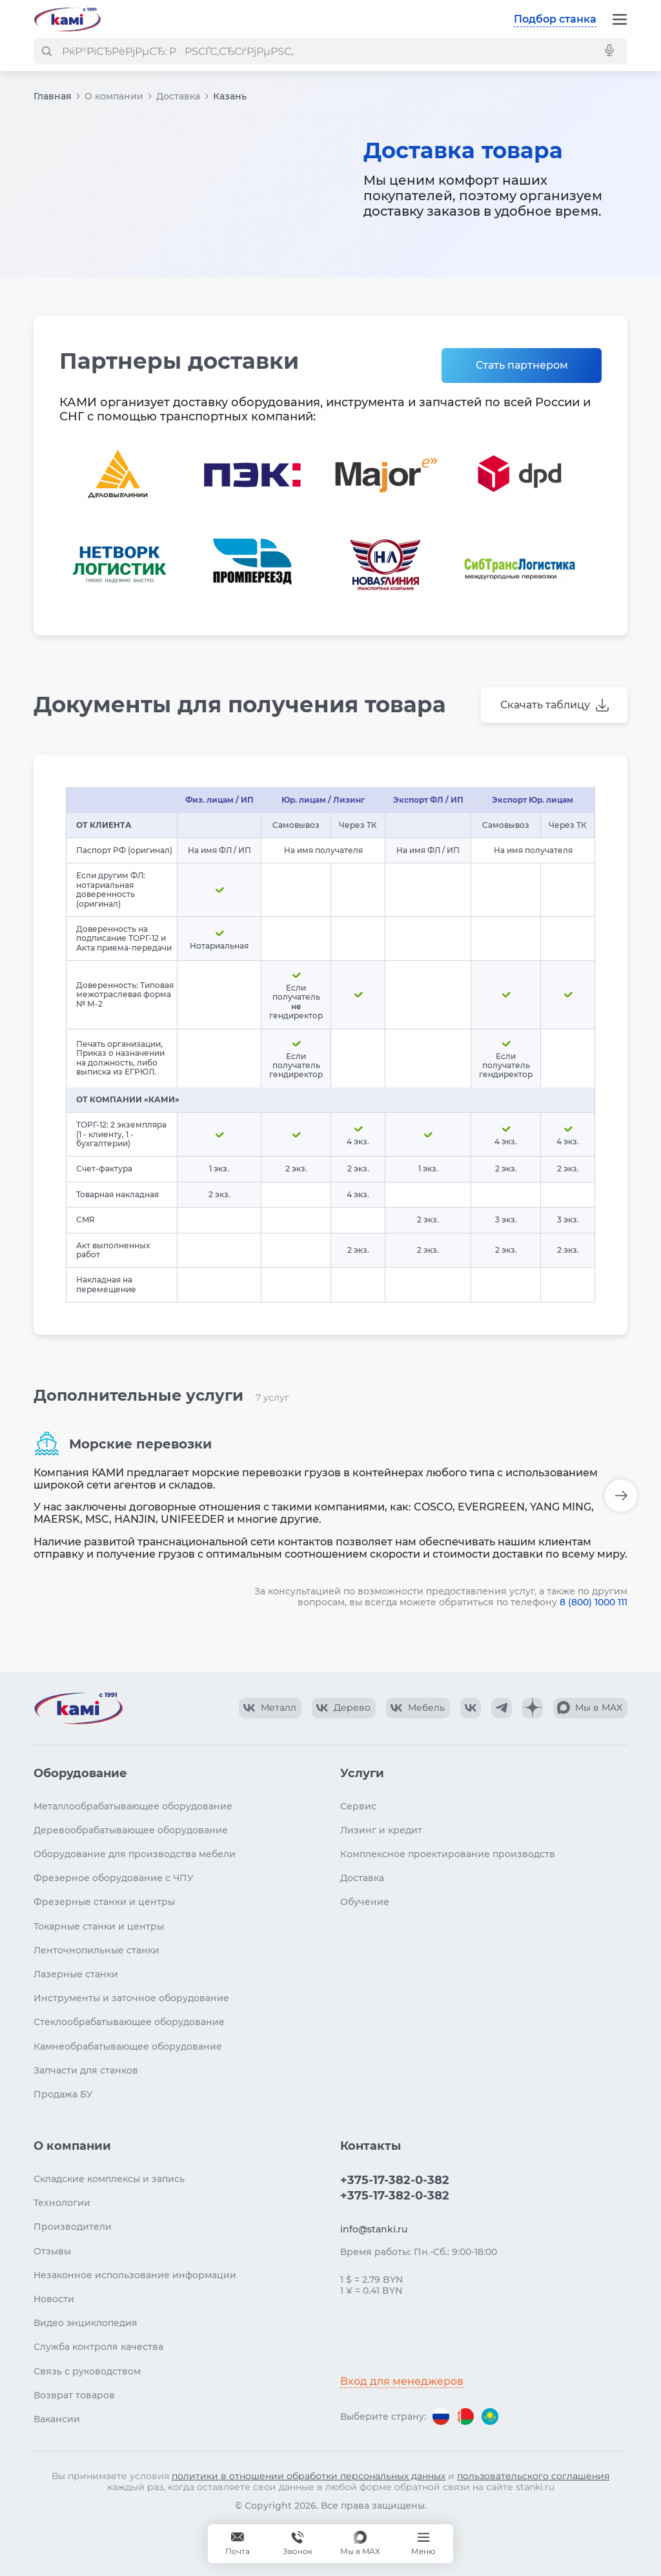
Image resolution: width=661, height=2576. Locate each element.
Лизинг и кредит (381, 1830)
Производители (73, 2226)
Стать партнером (522, 365)
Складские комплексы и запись (109, 2179)
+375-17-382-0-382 (394, 2180)
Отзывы (52, 2251)
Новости (54, 2299)
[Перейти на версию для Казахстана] (490, 2416)
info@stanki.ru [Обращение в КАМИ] (373, 2229)
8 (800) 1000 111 (593, 1602)
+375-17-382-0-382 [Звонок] (297, 2544)
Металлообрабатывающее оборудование (133, 1806)
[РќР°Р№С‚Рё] (46, 51)
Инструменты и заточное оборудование (131, 1998)
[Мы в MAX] (360, 2544)
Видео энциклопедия (85, 2323)
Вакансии (57, 2419)
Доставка (178, 96)
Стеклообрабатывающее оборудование (129, 2022)
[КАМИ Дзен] (532, 1708)
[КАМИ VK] (470, 1708)
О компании (114, 96)
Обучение (364, 1902)
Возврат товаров (74, 2395)
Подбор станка (555, 19)
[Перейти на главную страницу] (67, 19)
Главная (53, 96)
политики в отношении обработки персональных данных (308, 2476)
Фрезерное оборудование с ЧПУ (114, 1878)
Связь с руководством (87, 2371)
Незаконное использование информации (135, 2275)
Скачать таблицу (545, 705)
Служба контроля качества (98, 2347)
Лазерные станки (76, 1974)
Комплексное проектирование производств (447, 1854)
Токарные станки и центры (99, 1926)
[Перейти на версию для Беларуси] (465, 2416)
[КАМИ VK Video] (270, 1708)
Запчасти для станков (86, 2070)
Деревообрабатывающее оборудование (131, 1830)
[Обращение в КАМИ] (237, 2544)
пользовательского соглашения (533, 2476)
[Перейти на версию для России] (440, 2416)
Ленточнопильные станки (96, 1950)
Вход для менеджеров (401, 2381)
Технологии (62, 2203)
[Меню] (619, 19)
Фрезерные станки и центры (104, 1902)
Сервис (358, 1806)
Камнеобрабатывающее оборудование (128, 2046)
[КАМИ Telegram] (501, 1708)
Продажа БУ (63, 2094)
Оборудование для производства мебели (135, 1854)
